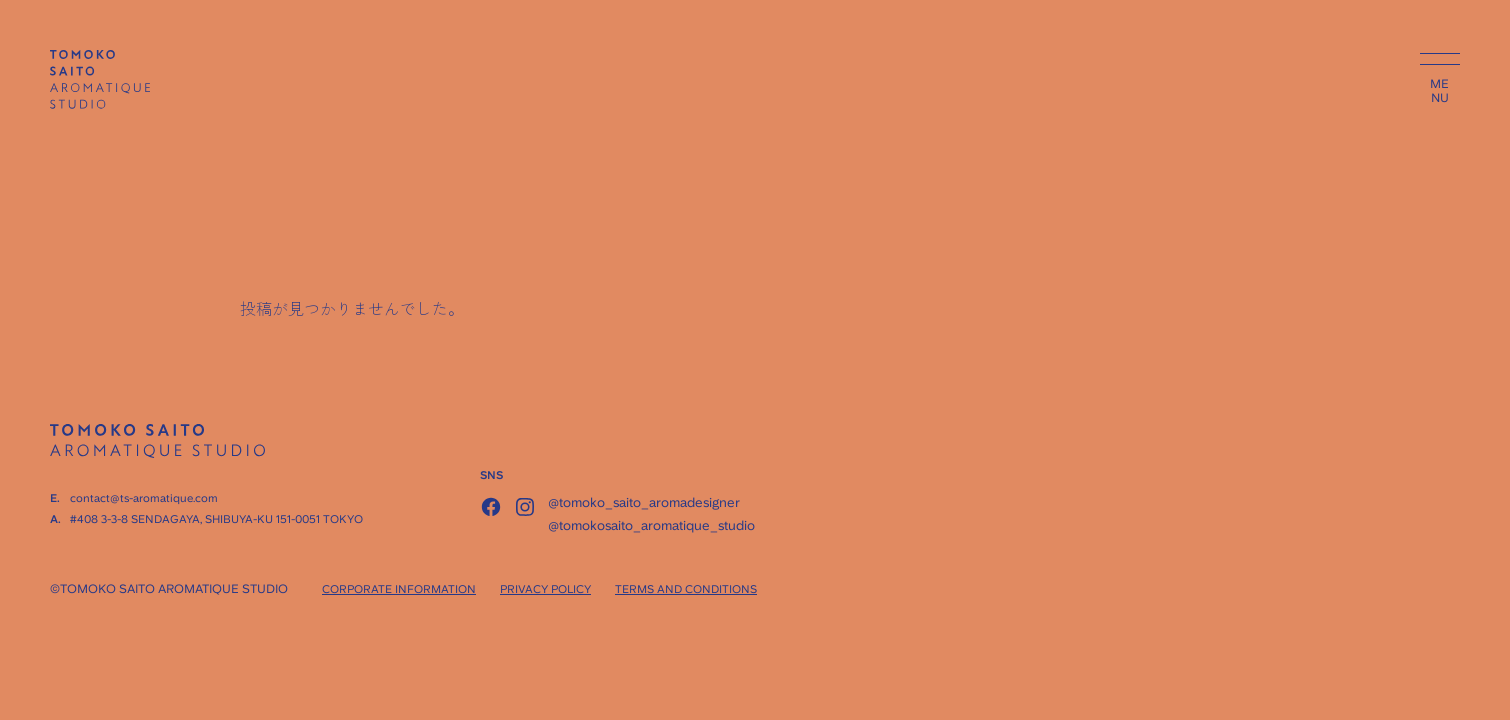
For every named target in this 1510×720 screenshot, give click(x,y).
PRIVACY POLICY (545, 589)
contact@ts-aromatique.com (144, 498)
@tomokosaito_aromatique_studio (651, 525)
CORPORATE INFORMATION (399, 589)
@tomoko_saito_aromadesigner (644, 502)
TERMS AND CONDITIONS (686, 589)
